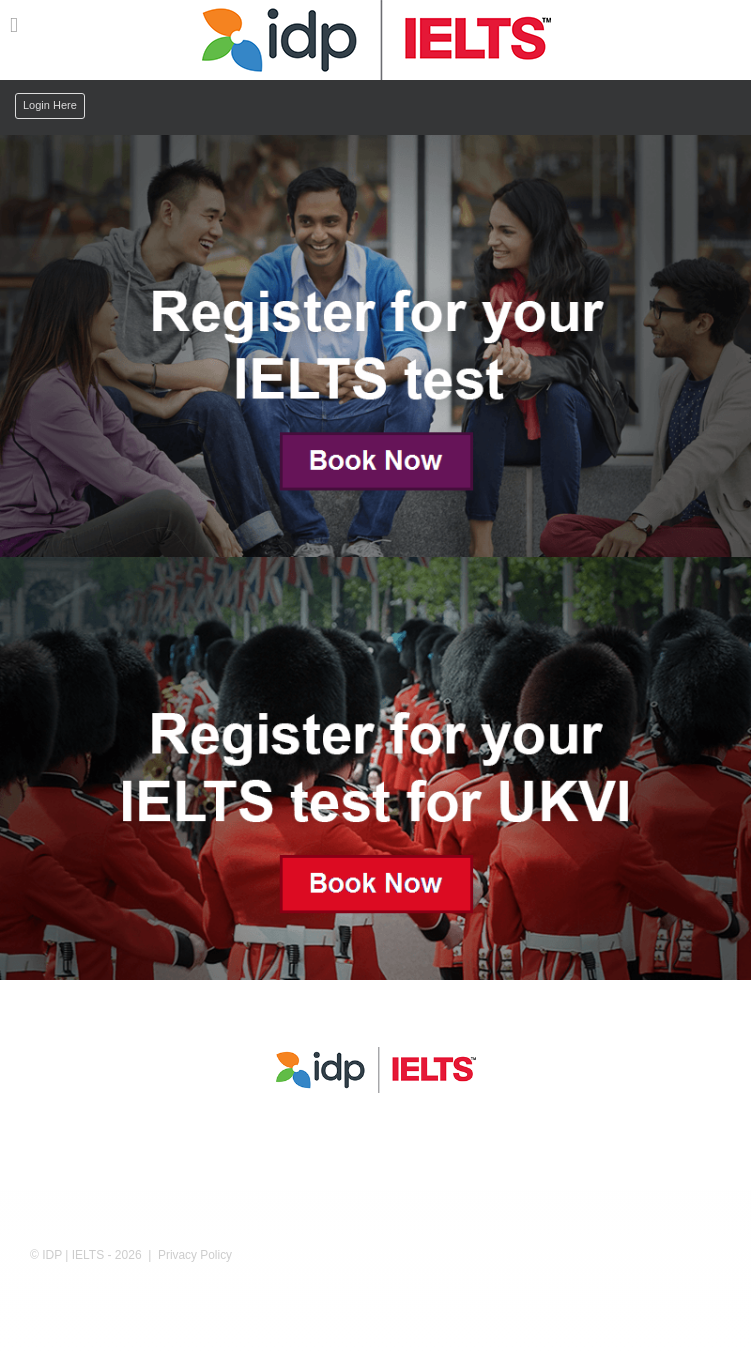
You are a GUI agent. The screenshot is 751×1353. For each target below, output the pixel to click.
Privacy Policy (195, 1255)
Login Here (50, 105)
